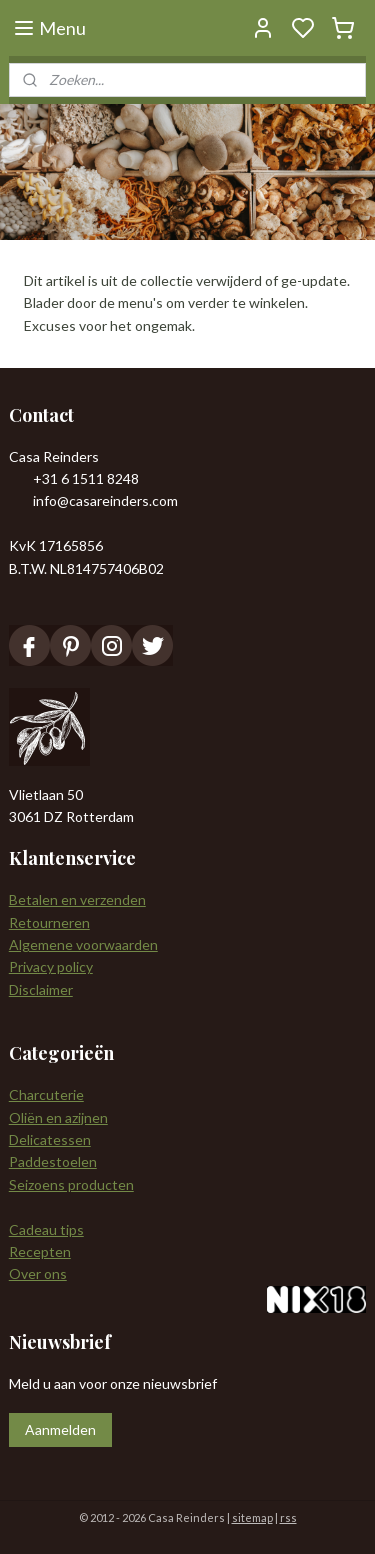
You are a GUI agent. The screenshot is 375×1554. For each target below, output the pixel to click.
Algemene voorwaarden (83, 944)
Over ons (38, 1273)
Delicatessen (50, 1139)
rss (288, 1517)
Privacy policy (51, 966)
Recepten (40, 1251)
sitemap (252, 1517)
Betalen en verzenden (77, 899)
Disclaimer (41, 989)
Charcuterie (46, 1094)
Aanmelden (60, 1429)
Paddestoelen (53, 1161)
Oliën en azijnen (58, 1117)
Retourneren (49, 922)
